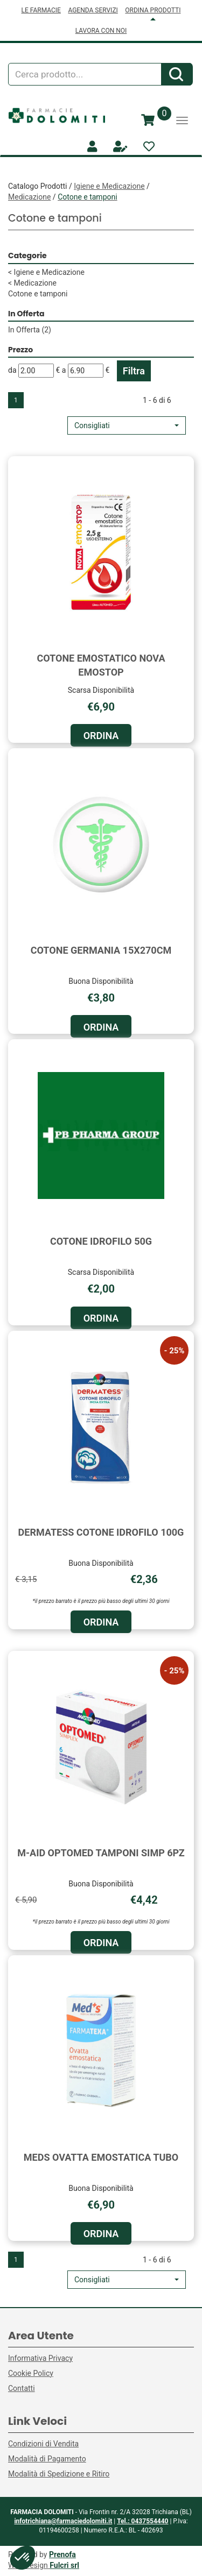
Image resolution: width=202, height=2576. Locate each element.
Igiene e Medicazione (109, 186)
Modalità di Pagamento (47, 2458)
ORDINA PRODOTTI (152, 10)
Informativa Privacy (40, 2358)
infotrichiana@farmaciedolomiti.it (63, 2521)
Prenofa (62, 2554)
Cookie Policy (30, 2373)
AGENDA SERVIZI (92, 10)
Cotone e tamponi (38, 293)
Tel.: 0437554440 (142, 2521)
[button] (126, 425)
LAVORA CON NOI (101, 30)
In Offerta (29, 329)
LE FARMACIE (41, 10)
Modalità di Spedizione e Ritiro (58, 2473)
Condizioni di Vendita (43, 2443)
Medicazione (29, 197)
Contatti (21, 2388)
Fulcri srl (64, 2565)
